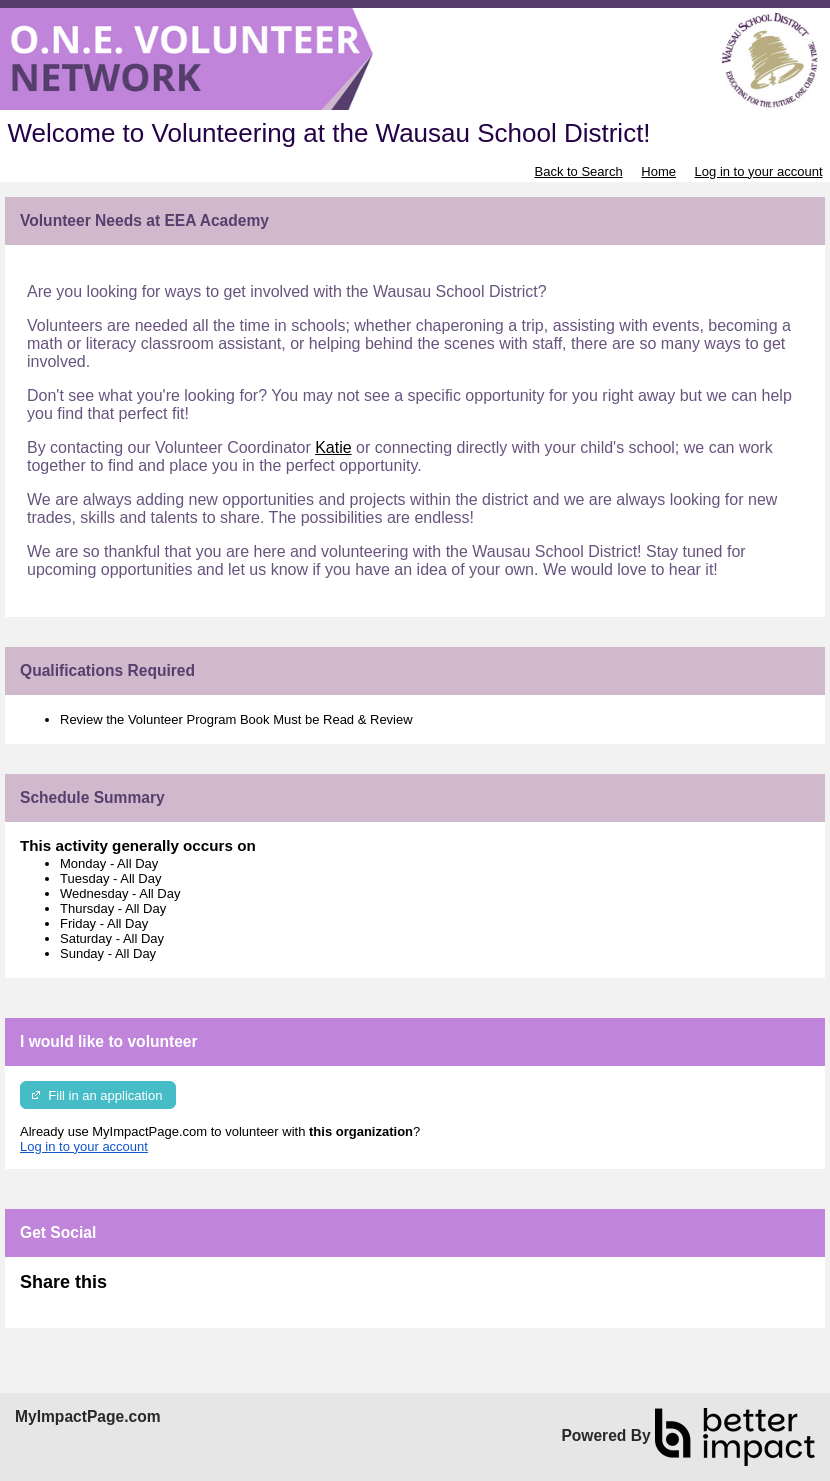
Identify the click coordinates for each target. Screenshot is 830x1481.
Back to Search (578, 171)
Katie (333, 447)
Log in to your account (759, 171)
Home (658, 171)
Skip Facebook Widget (172, 1290)
